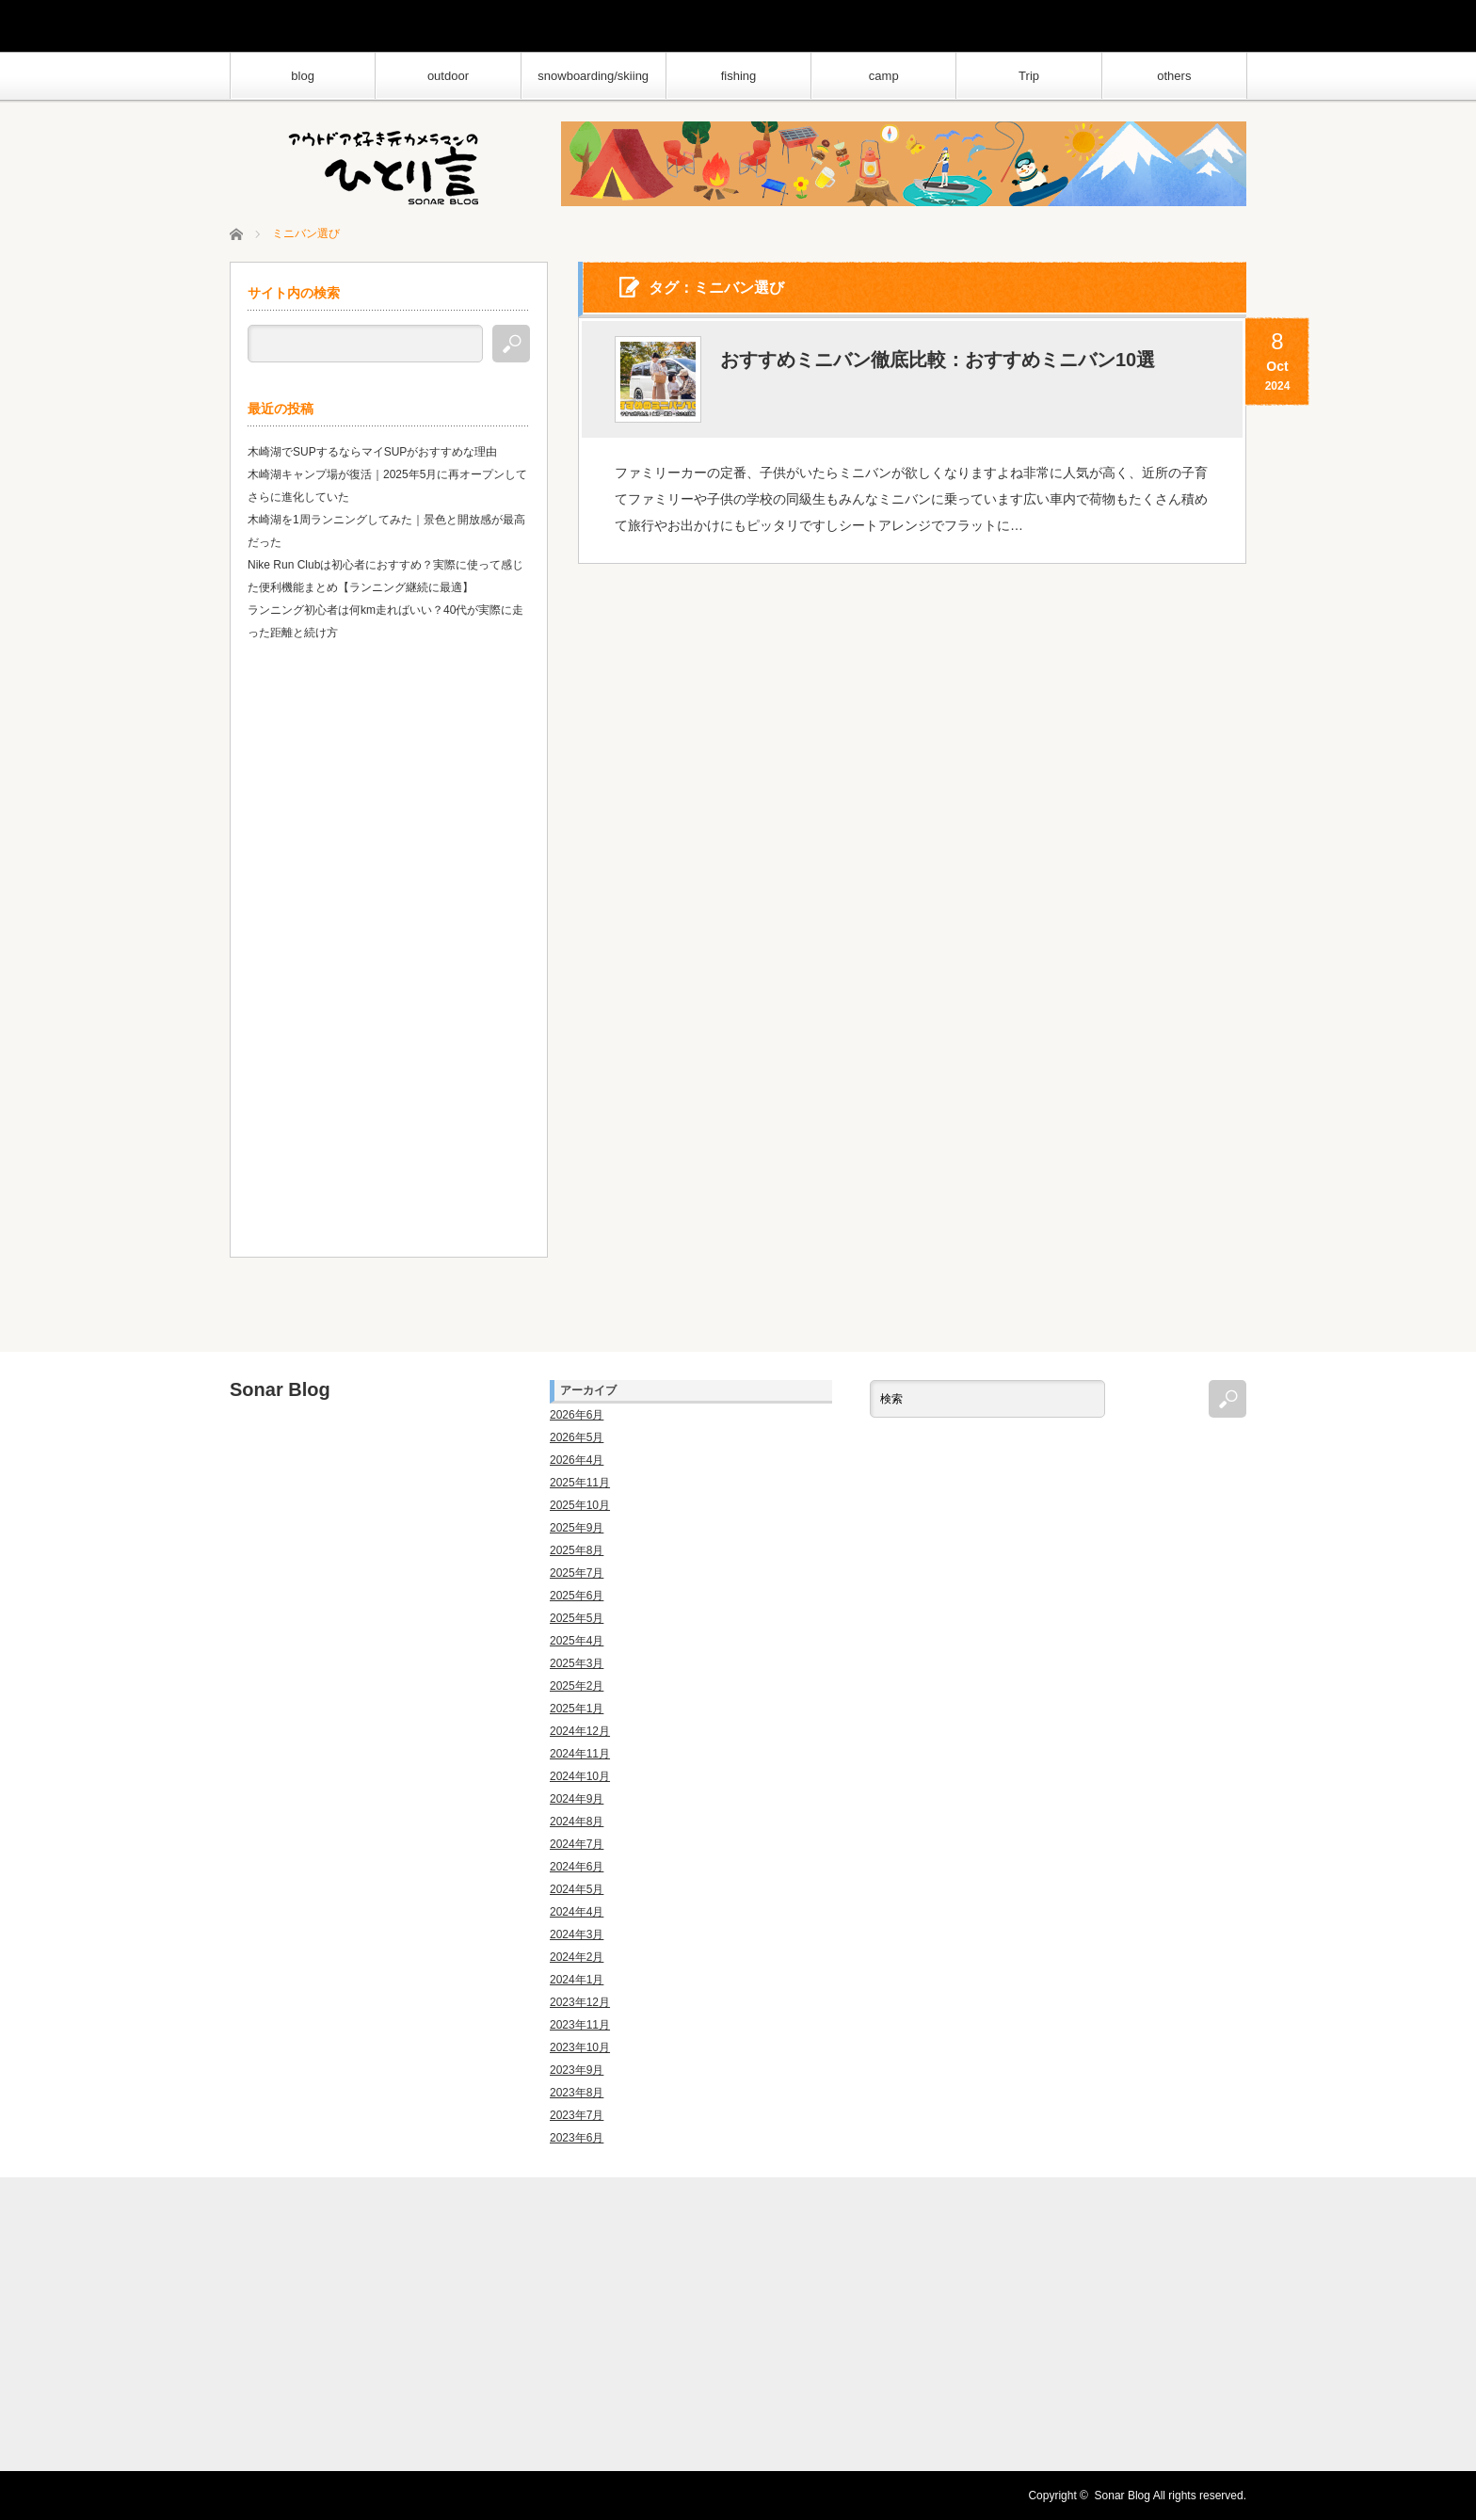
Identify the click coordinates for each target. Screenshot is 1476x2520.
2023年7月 (576, 2115)
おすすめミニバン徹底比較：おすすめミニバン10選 (937, 359)
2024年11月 (580, 1753)
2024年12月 (580, 1731)
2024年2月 (576, 1957)
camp (884, 76)
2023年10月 (580, 2047)
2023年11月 (580, 2024)
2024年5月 (576, 1889)
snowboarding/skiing (593, 76)
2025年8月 (576, 1550)
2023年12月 (580, 2002)
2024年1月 (576, 1979)
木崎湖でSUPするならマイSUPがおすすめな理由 (372, 451)
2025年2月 (576, 1686)
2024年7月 (576, 1844)
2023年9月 (576, 2070)
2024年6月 (576, 1866)
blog (302, 76)
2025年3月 (576, 1663)
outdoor (448, 76)
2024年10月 (580, 1776)
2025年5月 (576, 1618)
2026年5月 (576, 1437)
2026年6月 (576, 1414)
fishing (739, 76)
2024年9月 (576, 1799)
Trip (1029, 76)
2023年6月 (576, 2137)
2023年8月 (576, 2092)
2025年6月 (576, 1595)
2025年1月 (576, 1708)
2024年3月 (576, 1934)
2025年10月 (580, 1505)
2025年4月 (576, 1640)
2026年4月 (576, 1460)
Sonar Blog (280, 1389)
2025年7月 (576, 1573)
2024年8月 (576, 1821)
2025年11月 (580, 1482)
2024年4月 (576, 1911)
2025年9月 (576, 1527)
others (1174, 76)
